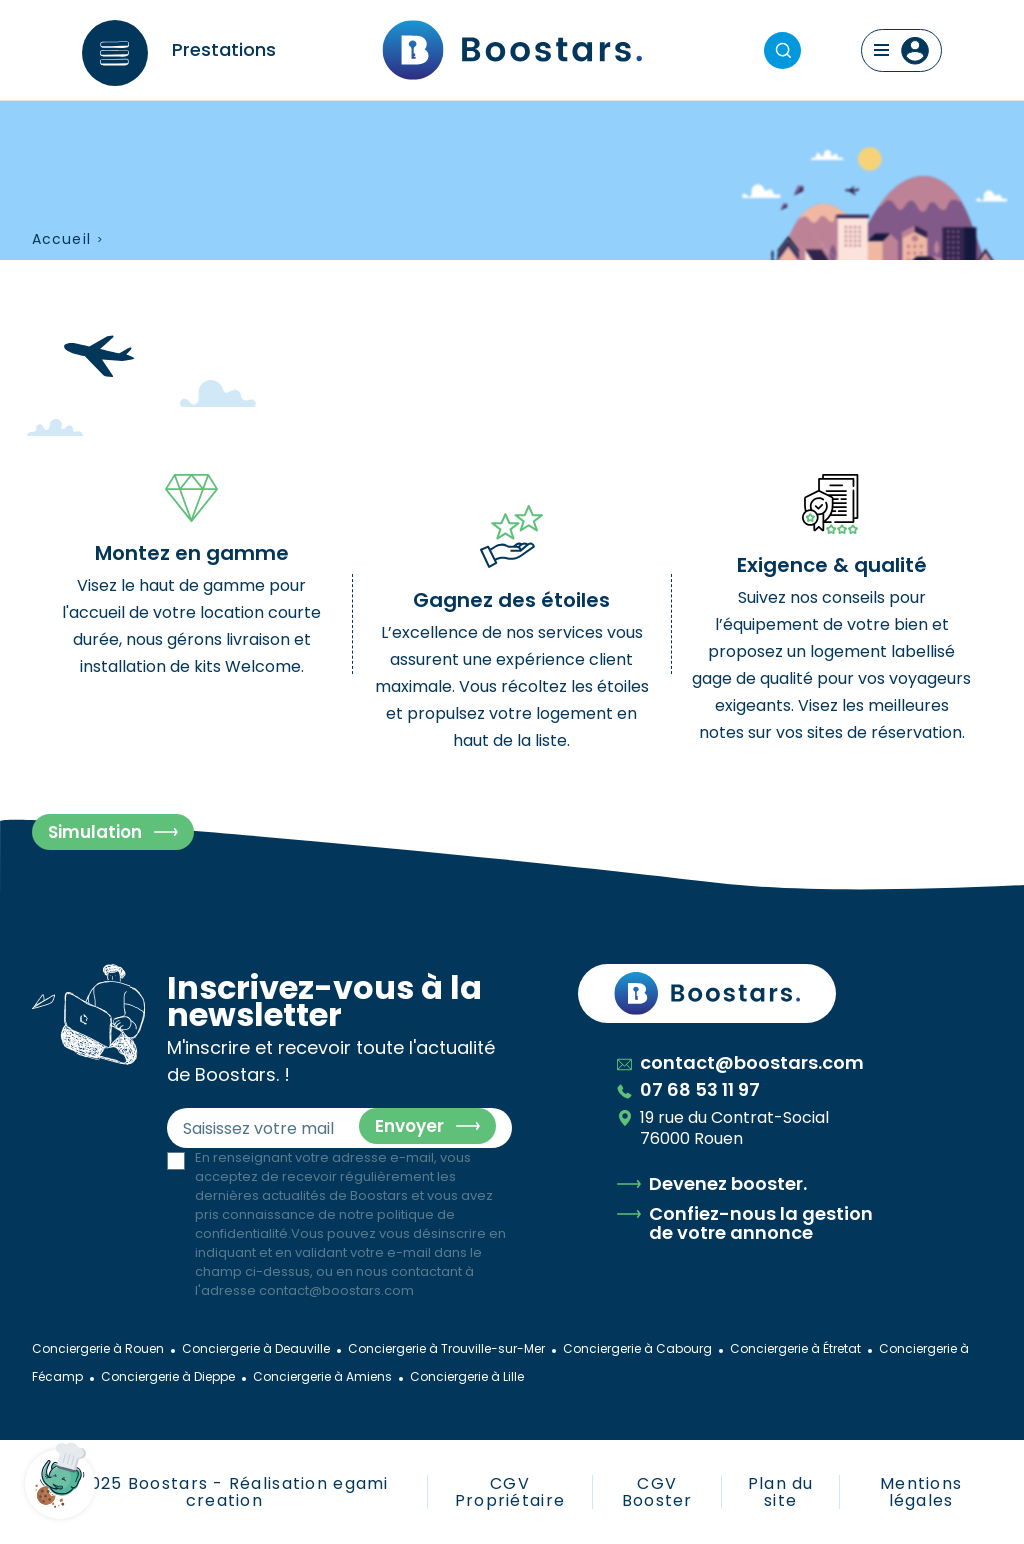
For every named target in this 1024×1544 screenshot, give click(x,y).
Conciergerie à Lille (467, 1376)
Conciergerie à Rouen (98, 1348)
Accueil (61, 239)
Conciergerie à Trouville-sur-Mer (446, 1348)
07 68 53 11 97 (688, 1089)
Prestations (224, 49)
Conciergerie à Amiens (322, 1376)
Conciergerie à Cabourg (637, 1348)
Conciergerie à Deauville (256, 1348)
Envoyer (409, 1126)
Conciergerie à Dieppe (168, 1376)
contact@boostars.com (336, 1290)
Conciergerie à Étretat (795, 1348)
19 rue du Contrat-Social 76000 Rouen (723, 1128)
